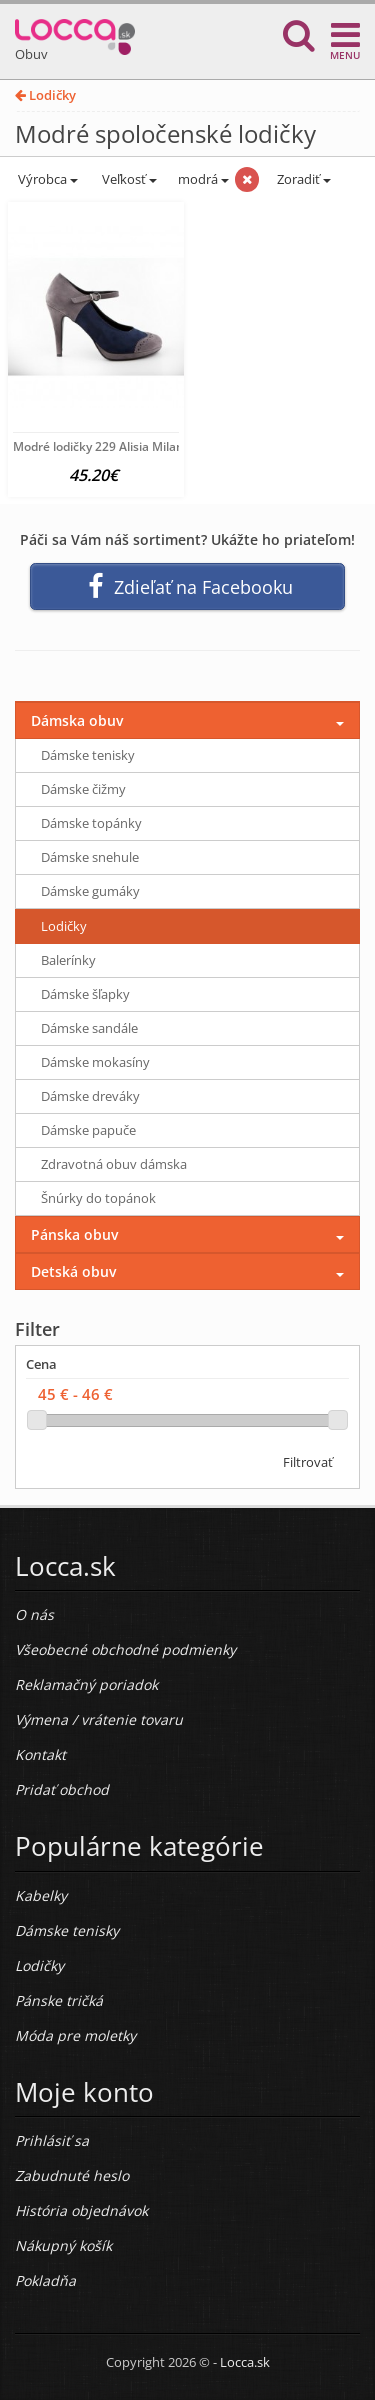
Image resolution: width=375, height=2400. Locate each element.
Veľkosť (128, 179)
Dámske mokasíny (95, 1062)
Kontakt (40, 1754)
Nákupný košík (63, 2245)
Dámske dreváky (90, 1096)
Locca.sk (245, 2362)
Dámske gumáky (90, 891)
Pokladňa (45, 2280)
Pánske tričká (59, 2000)
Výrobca (46, 179)
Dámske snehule (90, 857)
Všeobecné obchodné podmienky (125, 1649)
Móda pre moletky (75, 2035)
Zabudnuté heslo (72, 2175)
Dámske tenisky (88, 755)
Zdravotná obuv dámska (114, 1164)
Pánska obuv (74, 1234)
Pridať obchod (62, 1789)
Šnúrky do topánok (98, 1198)
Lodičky (45, 95)
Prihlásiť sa (52, 2140)
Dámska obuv (77, 720)
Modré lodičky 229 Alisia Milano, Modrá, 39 (133, 446)
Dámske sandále (89, 1028)
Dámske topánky (91, 823)
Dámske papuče (88, 1130)
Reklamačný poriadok (86, 1684)
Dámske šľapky (85, 994)
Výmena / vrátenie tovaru (99, 1719)
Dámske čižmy (83, 789)
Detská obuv (73, 1271)
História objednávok (81, 2210)
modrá (203, 179)
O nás (34, 1614)
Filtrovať (308, 1462)
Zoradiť (302, 179)
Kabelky (41, 1895)
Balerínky (68, 960)
